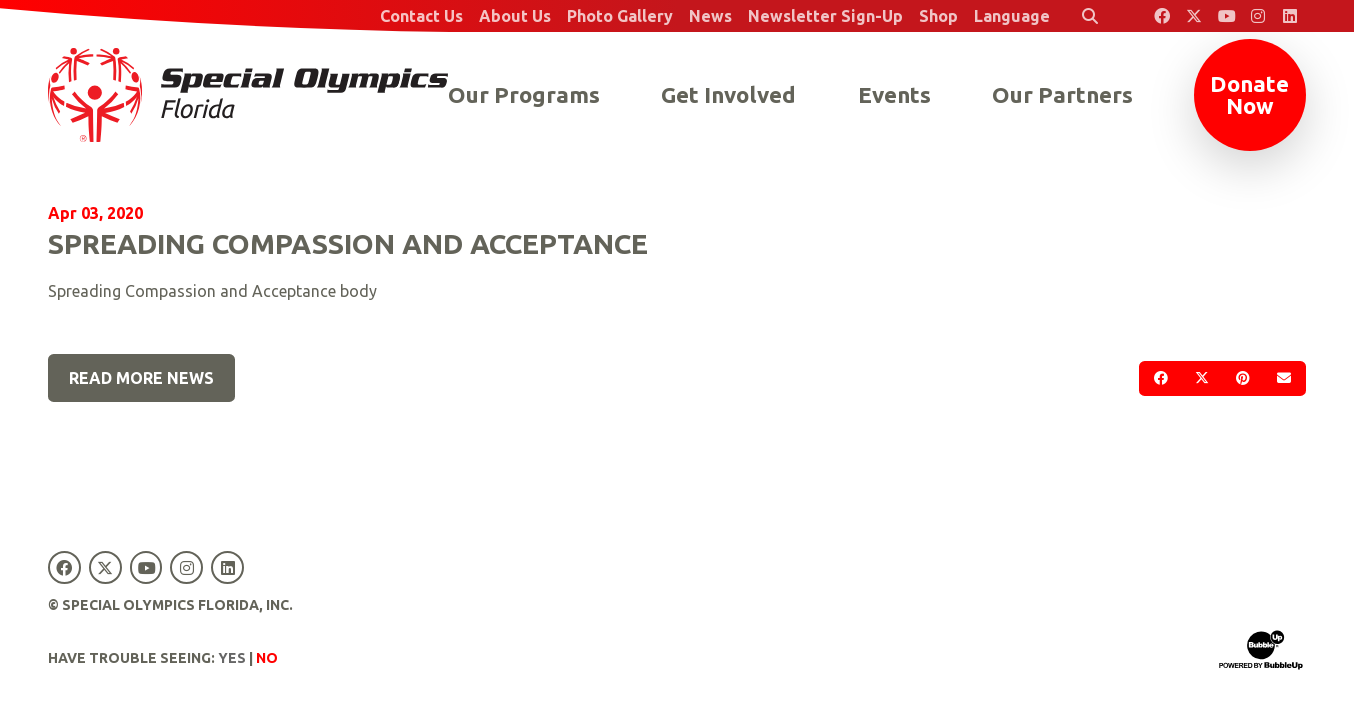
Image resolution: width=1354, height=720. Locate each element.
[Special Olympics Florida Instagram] (1258, 16)
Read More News (141, 378)
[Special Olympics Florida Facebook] (1162, 16)
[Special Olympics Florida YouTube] (1226, 16)
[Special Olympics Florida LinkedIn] (1290, 16)
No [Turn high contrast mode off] (267, 658)
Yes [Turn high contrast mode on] (232, 658)
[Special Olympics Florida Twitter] (1194, 16)
